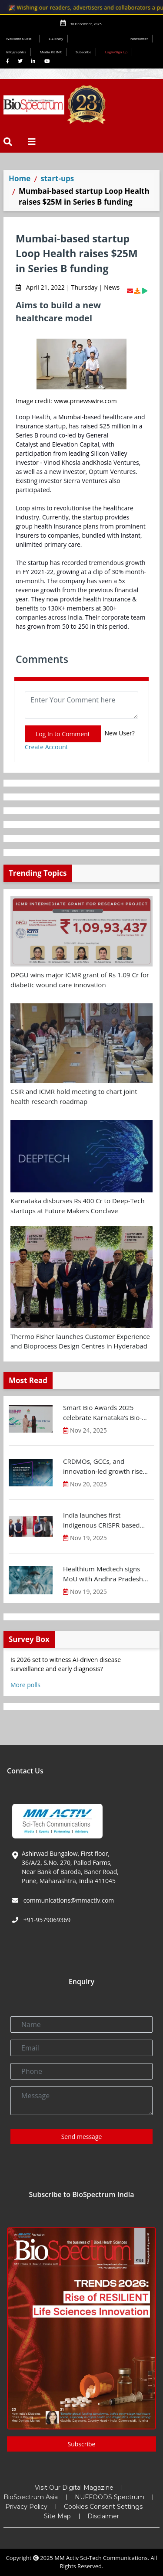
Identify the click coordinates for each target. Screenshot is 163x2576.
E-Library (56, 38)
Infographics (16, 51)
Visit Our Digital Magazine (74, 2487)
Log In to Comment (63, 734)
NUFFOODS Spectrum (109, 2497)
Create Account (46, 747)
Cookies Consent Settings (103, 2507)
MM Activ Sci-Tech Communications (101, 2558)
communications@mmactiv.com (68, 1900)
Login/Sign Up (116, 51)
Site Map (57, 2516)
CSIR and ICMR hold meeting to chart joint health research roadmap (73, 1096)
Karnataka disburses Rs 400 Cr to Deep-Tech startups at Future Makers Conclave (77, 1205)
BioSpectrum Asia (30, 2497)
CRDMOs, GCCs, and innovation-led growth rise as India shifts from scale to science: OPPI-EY (104, 1466)
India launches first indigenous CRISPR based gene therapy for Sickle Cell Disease (104, 1520)
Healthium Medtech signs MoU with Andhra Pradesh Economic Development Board (103, 1573)
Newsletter (139, 38)
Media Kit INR (51, 51)
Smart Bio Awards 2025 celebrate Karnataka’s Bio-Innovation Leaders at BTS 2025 (102, 1412)
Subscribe (84, 51)
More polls (25, 1685)
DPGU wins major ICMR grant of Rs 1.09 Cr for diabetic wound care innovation (79, 979)
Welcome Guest (20, 38)
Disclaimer (103, 2516)
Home (19, 178)
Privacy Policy (26, 2507)
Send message (81, 2136)
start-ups (57, 178)
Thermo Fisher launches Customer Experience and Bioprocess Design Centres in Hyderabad (80, 1341)
